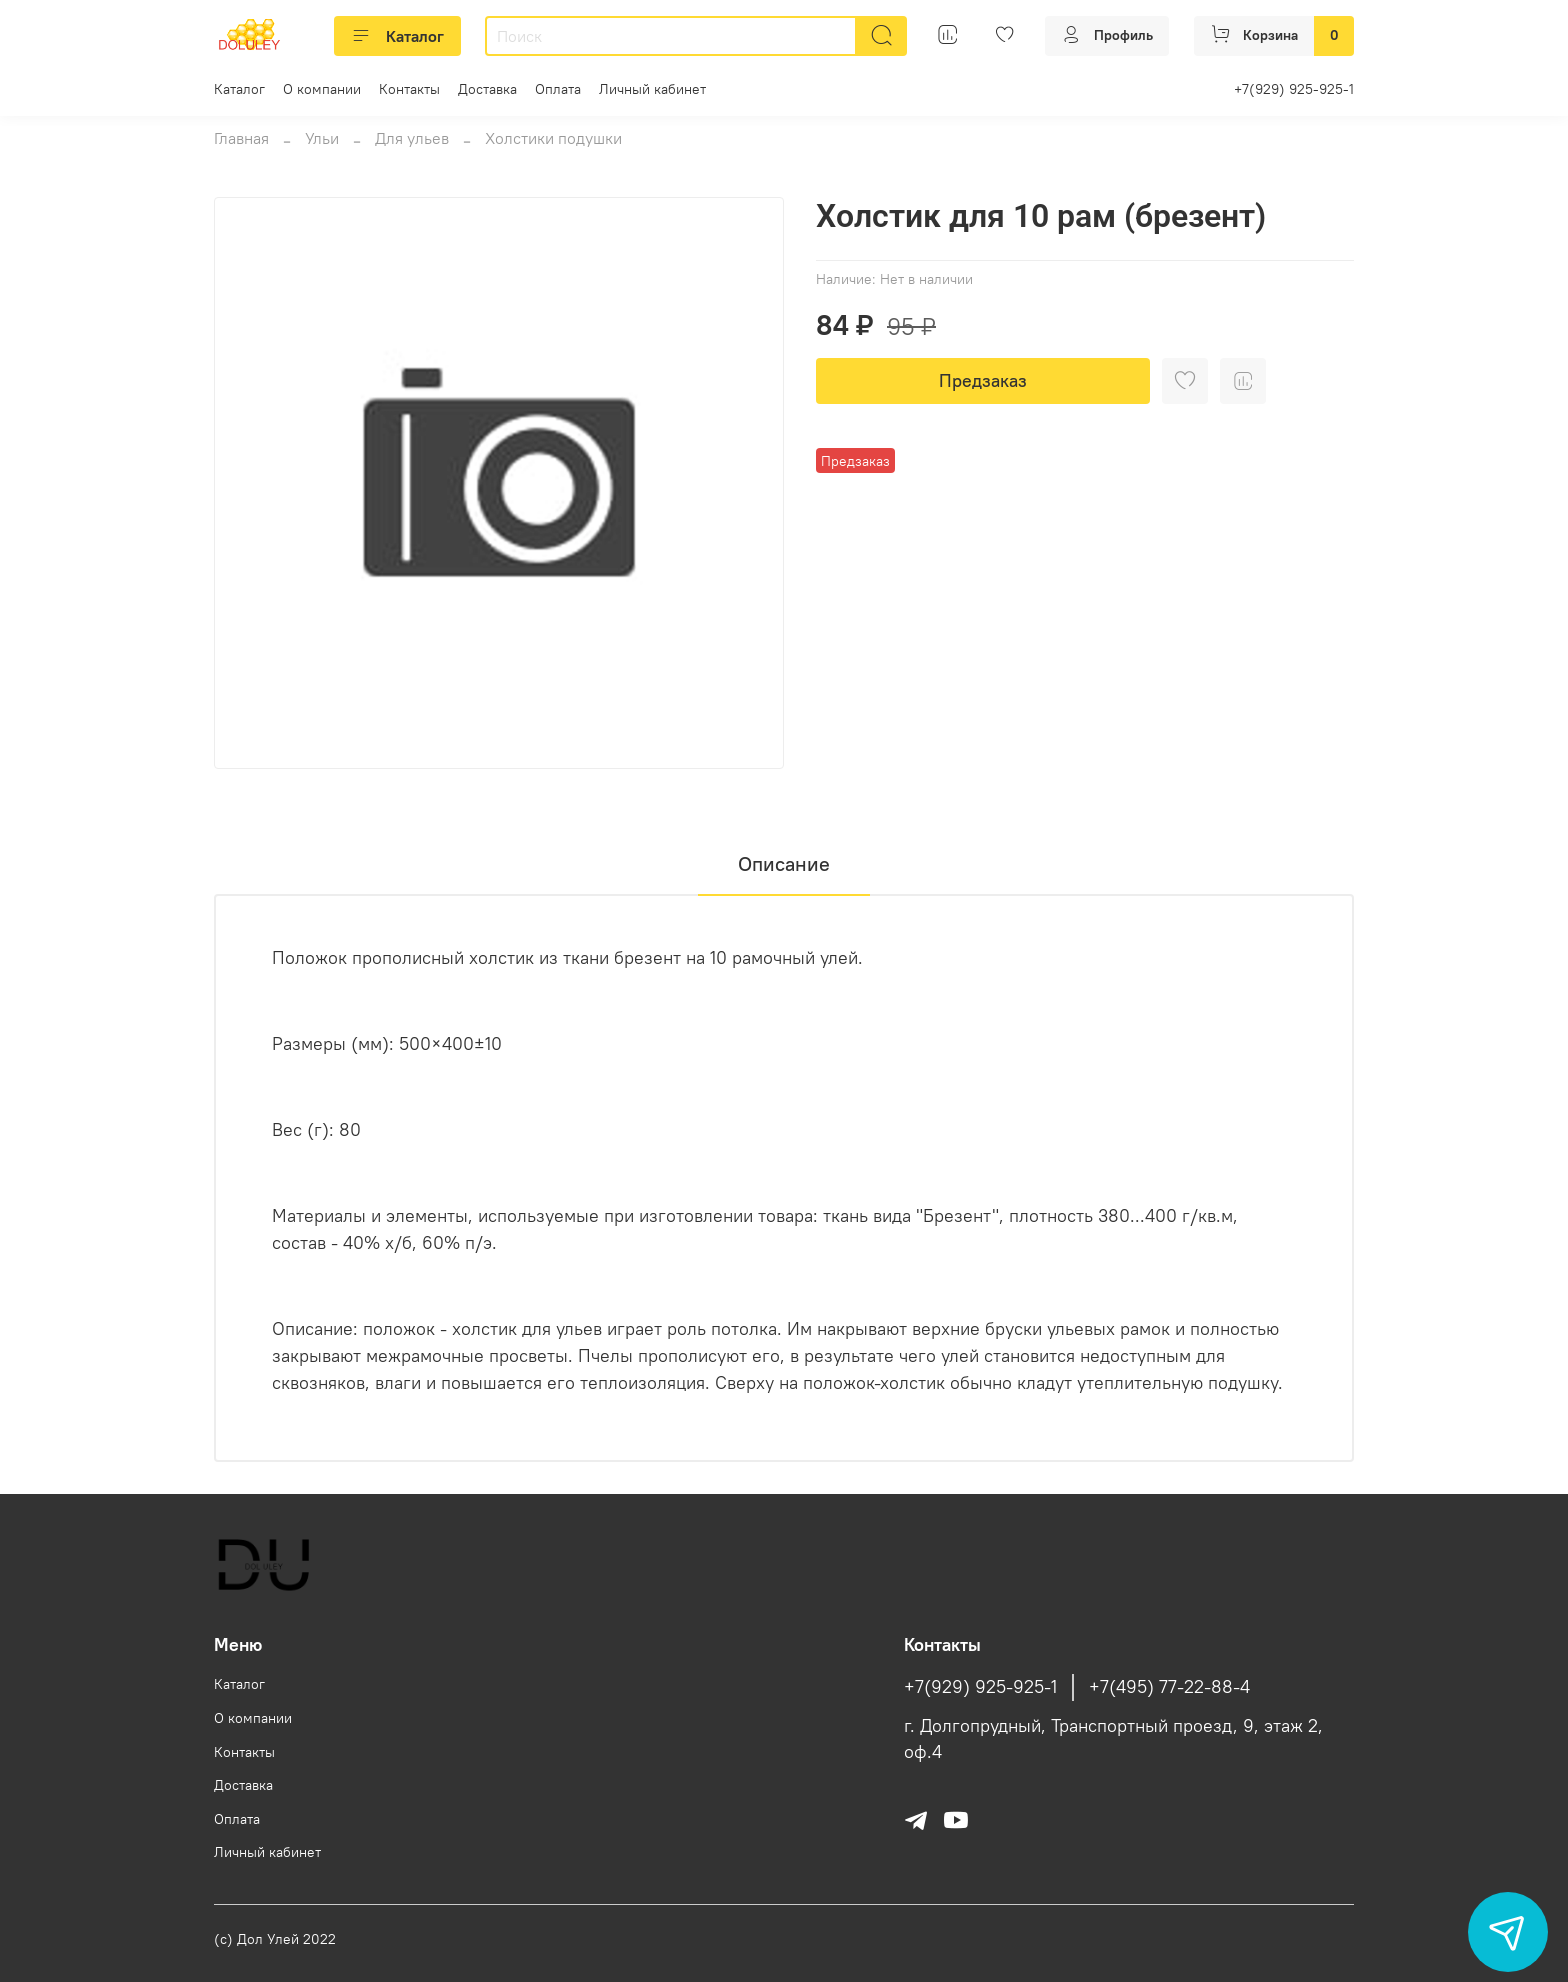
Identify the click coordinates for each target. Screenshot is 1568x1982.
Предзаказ (983, 380)
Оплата (558, 89)
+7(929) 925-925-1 (1294, 89)
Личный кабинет (652, 89)
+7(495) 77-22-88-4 (1169, 1687)
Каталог (397, 36)
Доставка (487, 89)
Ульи (322, 138)
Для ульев (412, 138)
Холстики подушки (553, 138)
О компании (322, 89)
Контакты (409, 89)
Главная (241, 138)
